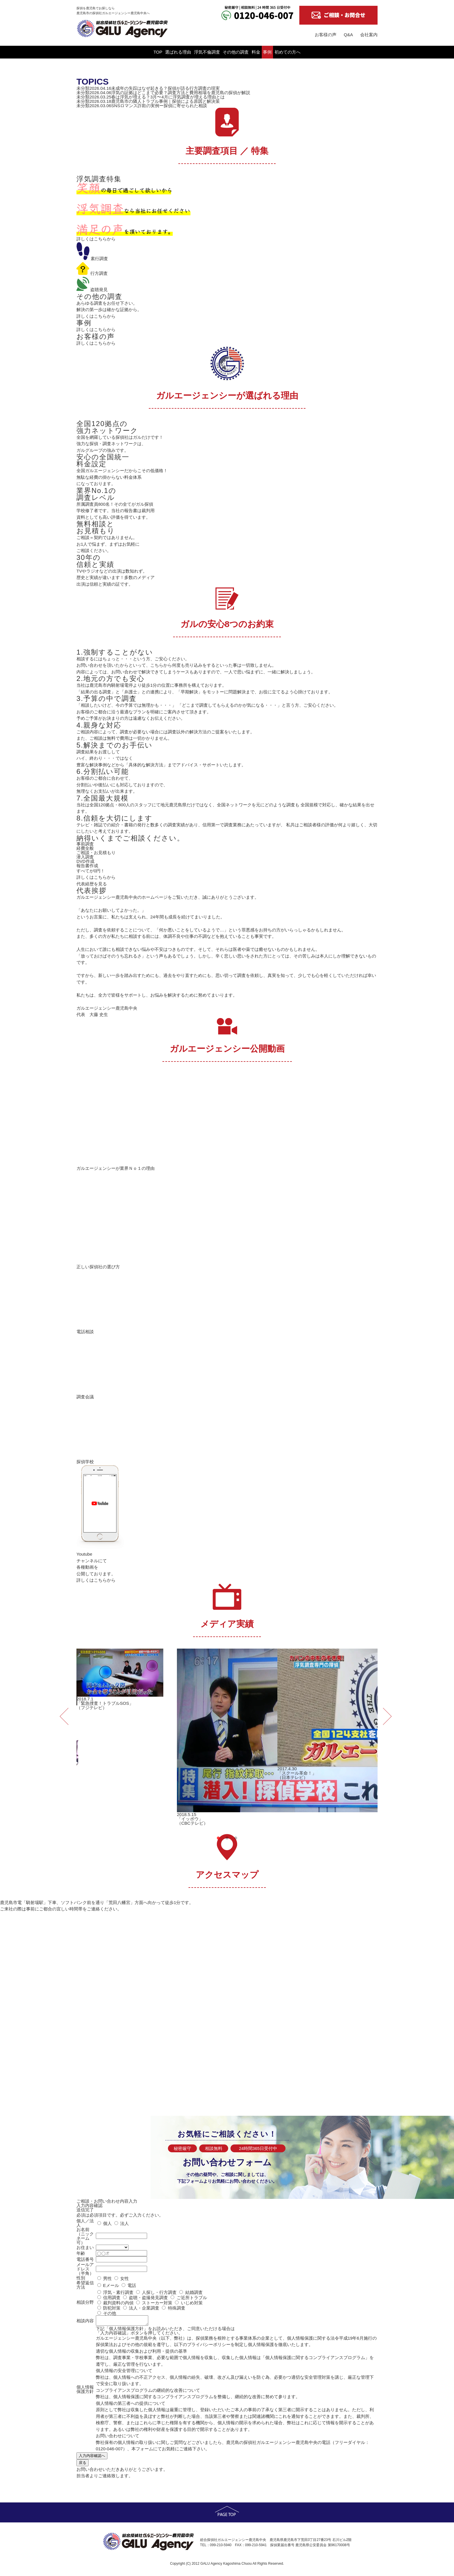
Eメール (111, 2284)
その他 (109, 2312)
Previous (62, 1710)
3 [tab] (236, 1838)
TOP (100, 52)
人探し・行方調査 (159, 2291)
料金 (275, 52)
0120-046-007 (109, 2450)
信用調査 (111, 2296)
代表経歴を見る (91, 883)
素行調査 (92, 258)
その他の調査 (236, 52)
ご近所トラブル (191, 2296)
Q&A (348, 34)
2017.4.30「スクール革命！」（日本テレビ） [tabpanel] (327, 1713)
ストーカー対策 (157, 2302)
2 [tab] (227, 1838)
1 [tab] (218, 1838)
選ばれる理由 (140, 52)
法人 (124, 2222)
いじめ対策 (191, 2302)
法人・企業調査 (144, 2307)
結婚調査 (193, 2291)
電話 (131, 2284)
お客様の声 (325, 34)
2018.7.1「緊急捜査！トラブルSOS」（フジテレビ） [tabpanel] (119, 1678)
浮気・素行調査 (118, 2291)
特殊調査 (176, 2307)
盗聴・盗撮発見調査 (148, 2296)
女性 (124, 2277)
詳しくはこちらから (96, 238)
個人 (107, 2222)
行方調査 (92, 272)
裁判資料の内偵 (118, 2302)
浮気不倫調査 (188, 52)
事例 (305, 52)
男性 (107, 2277)
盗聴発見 (92, 289)
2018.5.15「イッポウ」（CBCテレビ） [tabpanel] (227, 1736)
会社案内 (369, 34)
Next (386, 1710)
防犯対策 (111, 2307)
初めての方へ (345, 52)
